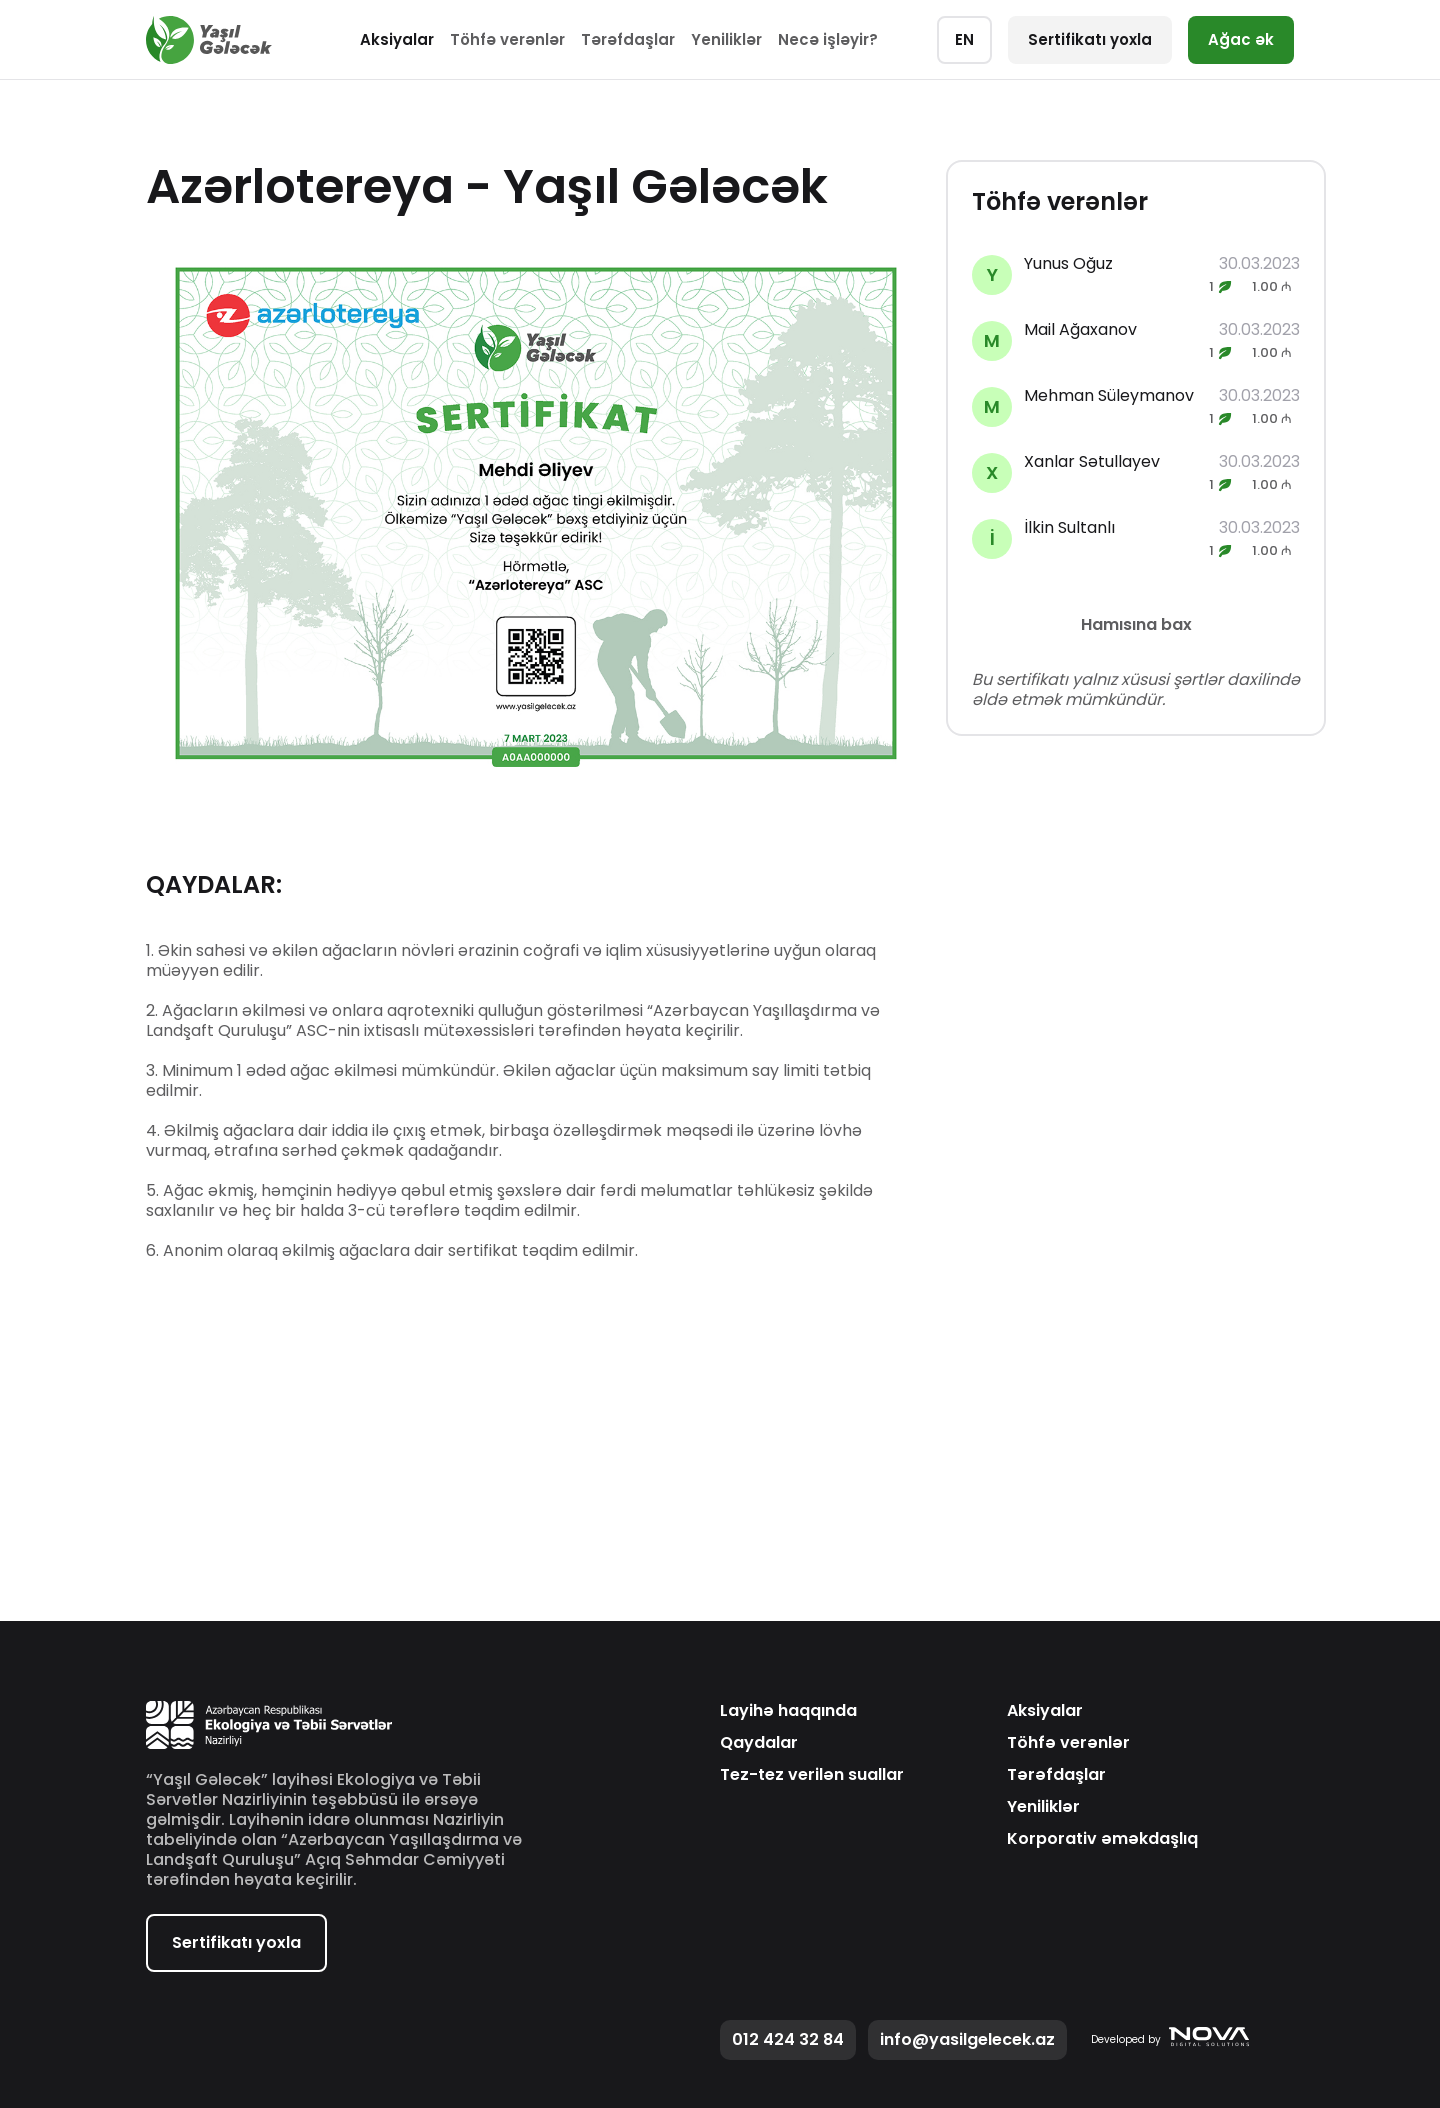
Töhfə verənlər (507, 39)
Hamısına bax (1136, 624)
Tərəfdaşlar (628, 39)
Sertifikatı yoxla (1090, 39)
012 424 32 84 (788, 2039)
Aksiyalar (397, 39)
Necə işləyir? (828, 39)
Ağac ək (1241, 39)
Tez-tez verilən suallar (812, 1775)
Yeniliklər (726, 39)
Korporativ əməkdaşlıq (1102, 1839)
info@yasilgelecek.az (967, 2039)
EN (964, 39)
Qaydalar (759, 1743)
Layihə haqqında (788, 1711)
